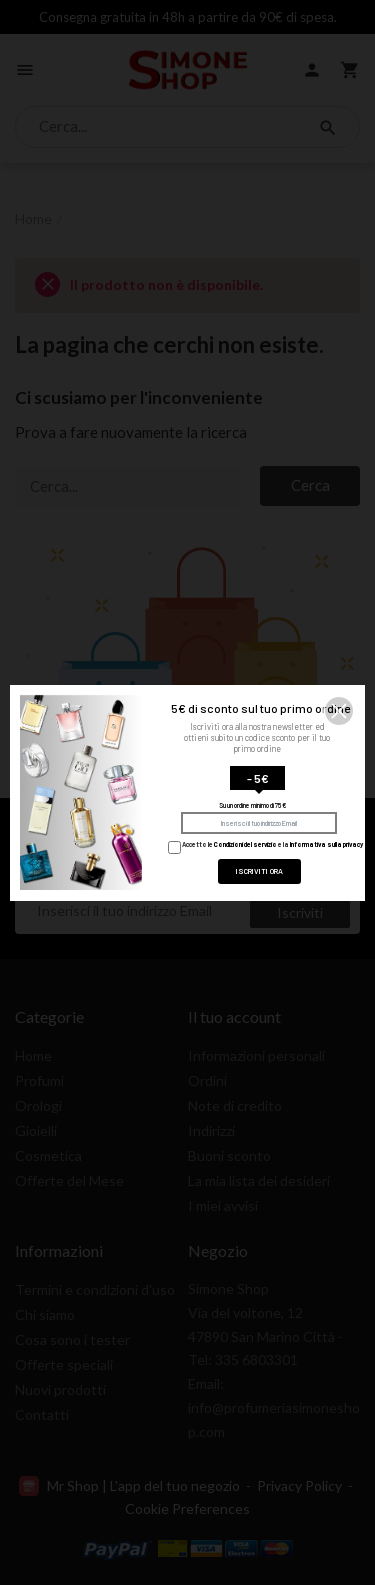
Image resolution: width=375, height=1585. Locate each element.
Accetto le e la (265, 844)
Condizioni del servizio (245, 844)
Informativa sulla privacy (326, 844)
